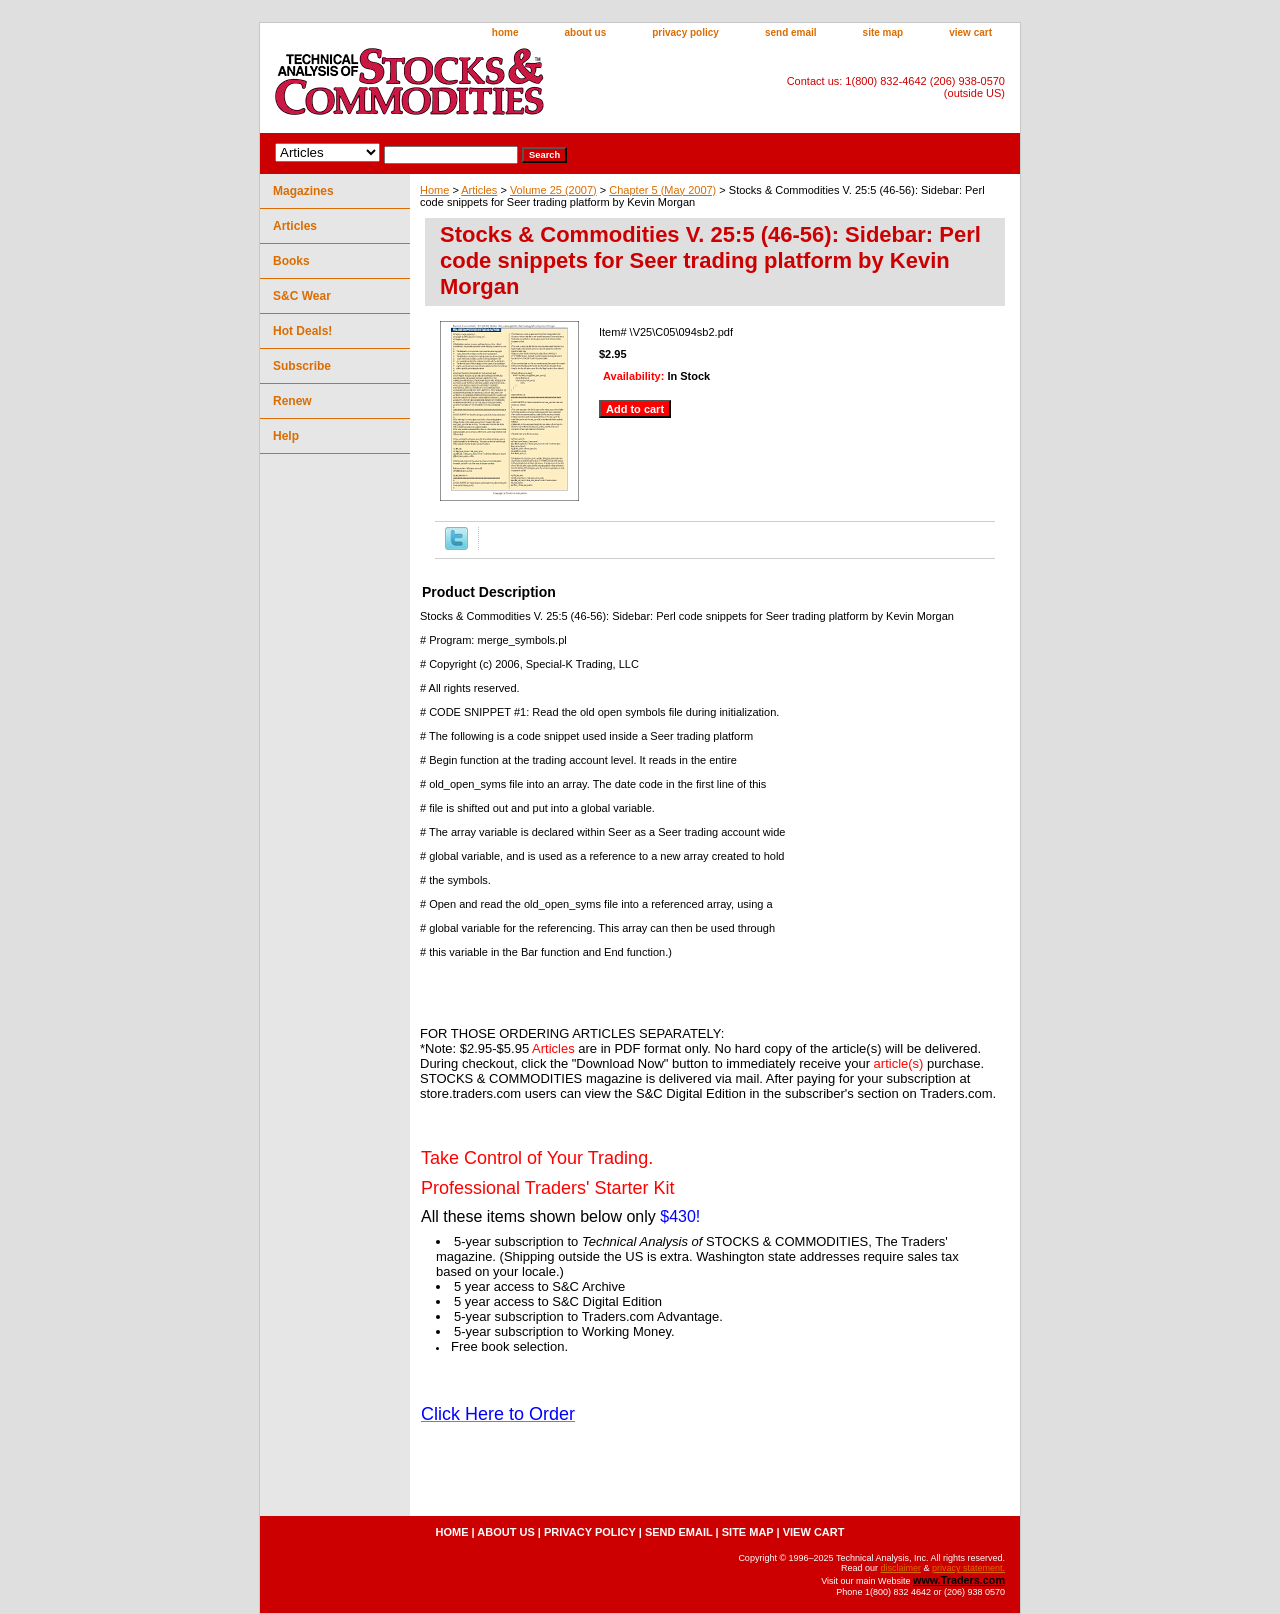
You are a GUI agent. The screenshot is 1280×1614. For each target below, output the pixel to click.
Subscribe (302, 366)
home (505, 32)
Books (291, 261)
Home (434, 190)
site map (883, 32)
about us (586, 32)
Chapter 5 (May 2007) (662, 190)
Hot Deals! (302, 331)
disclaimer (900, 1568)
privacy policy (685, 32)
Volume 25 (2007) (553, 190)
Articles (479, 190)
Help (286, 436)
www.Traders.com (959, 1580)
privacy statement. (968, 1568)
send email (791, 32)
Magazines (303, 191)
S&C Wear (302, 296)
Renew (292, 401)
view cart (970, 32)
